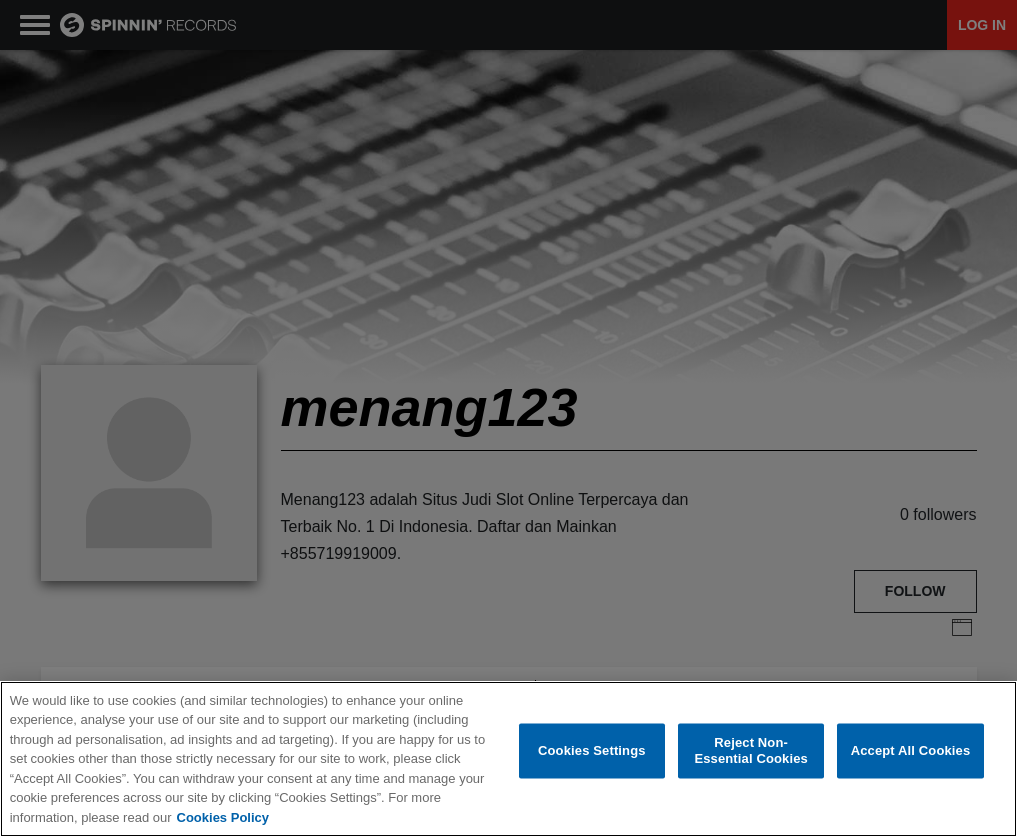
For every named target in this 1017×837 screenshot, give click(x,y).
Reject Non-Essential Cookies (750, 752)
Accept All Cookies (911, 751)
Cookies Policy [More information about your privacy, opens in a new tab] (223, 818)
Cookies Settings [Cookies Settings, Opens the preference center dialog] (592, 751)
